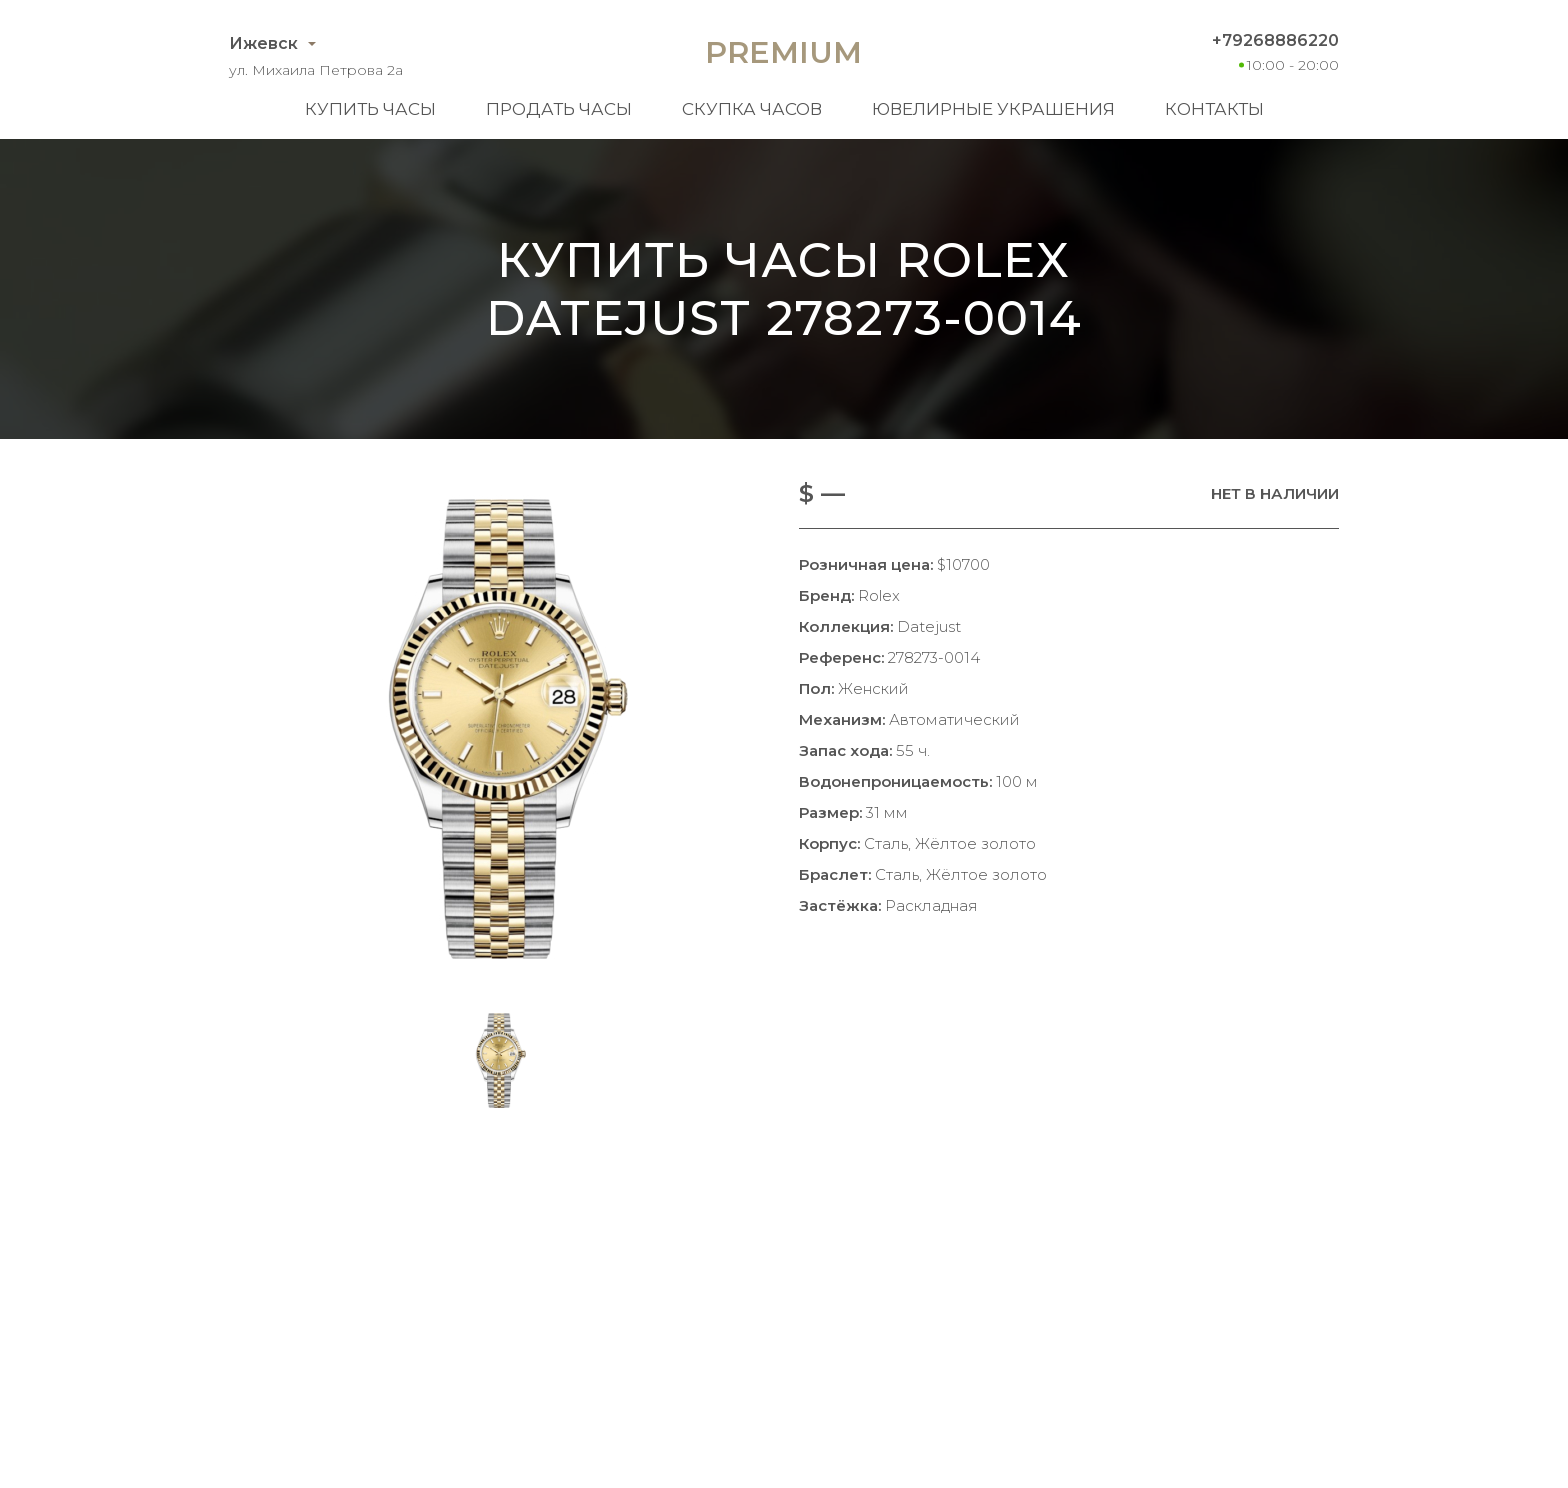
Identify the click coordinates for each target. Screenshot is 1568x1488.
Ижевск (263, 43)
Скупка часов (752, 109)
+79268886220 (1275, 40)
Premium (783, 52)
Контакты (1214, 109)
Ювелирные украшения (993, 109)
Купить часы (370, 109)
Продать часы (559, 109)
